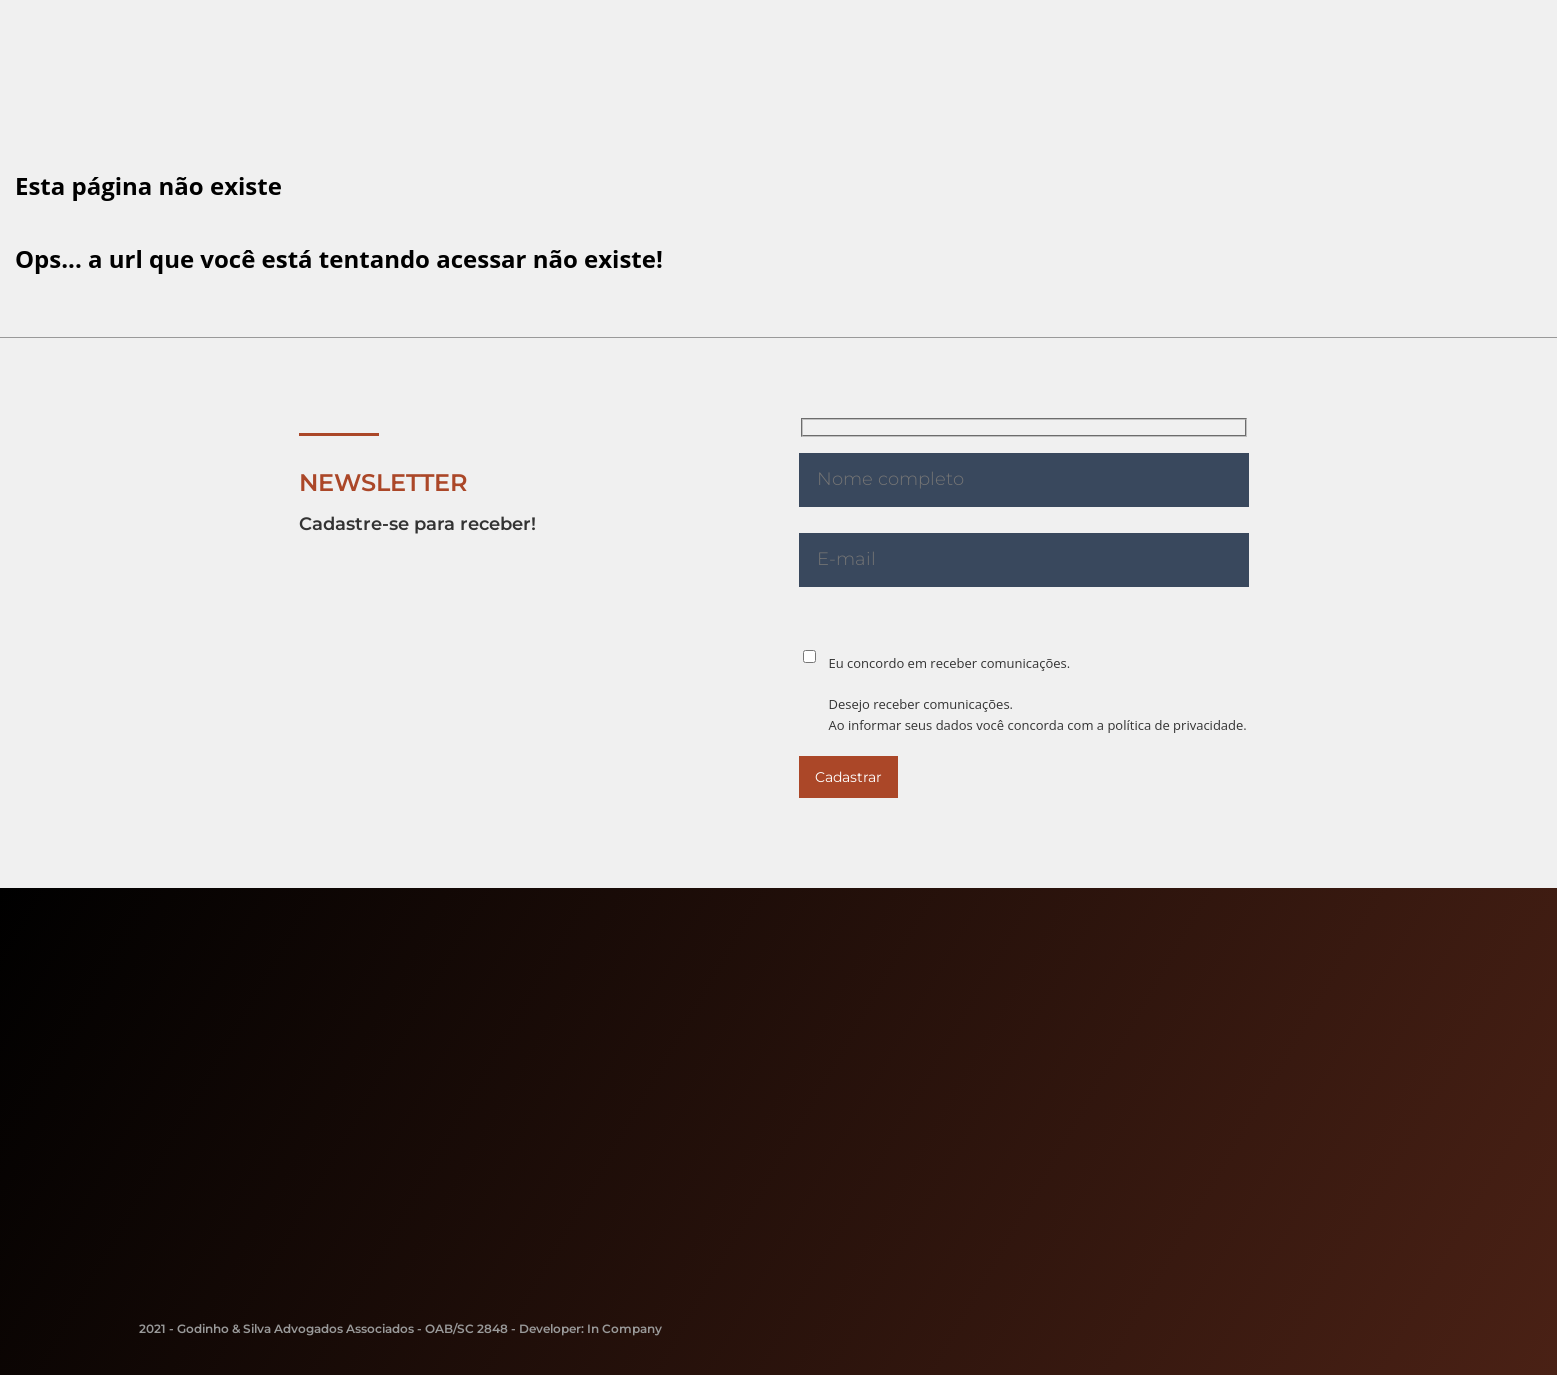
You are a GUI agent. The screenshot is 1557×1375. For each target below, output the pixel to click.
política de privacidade (1175, 725)
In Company (624, 1328)
